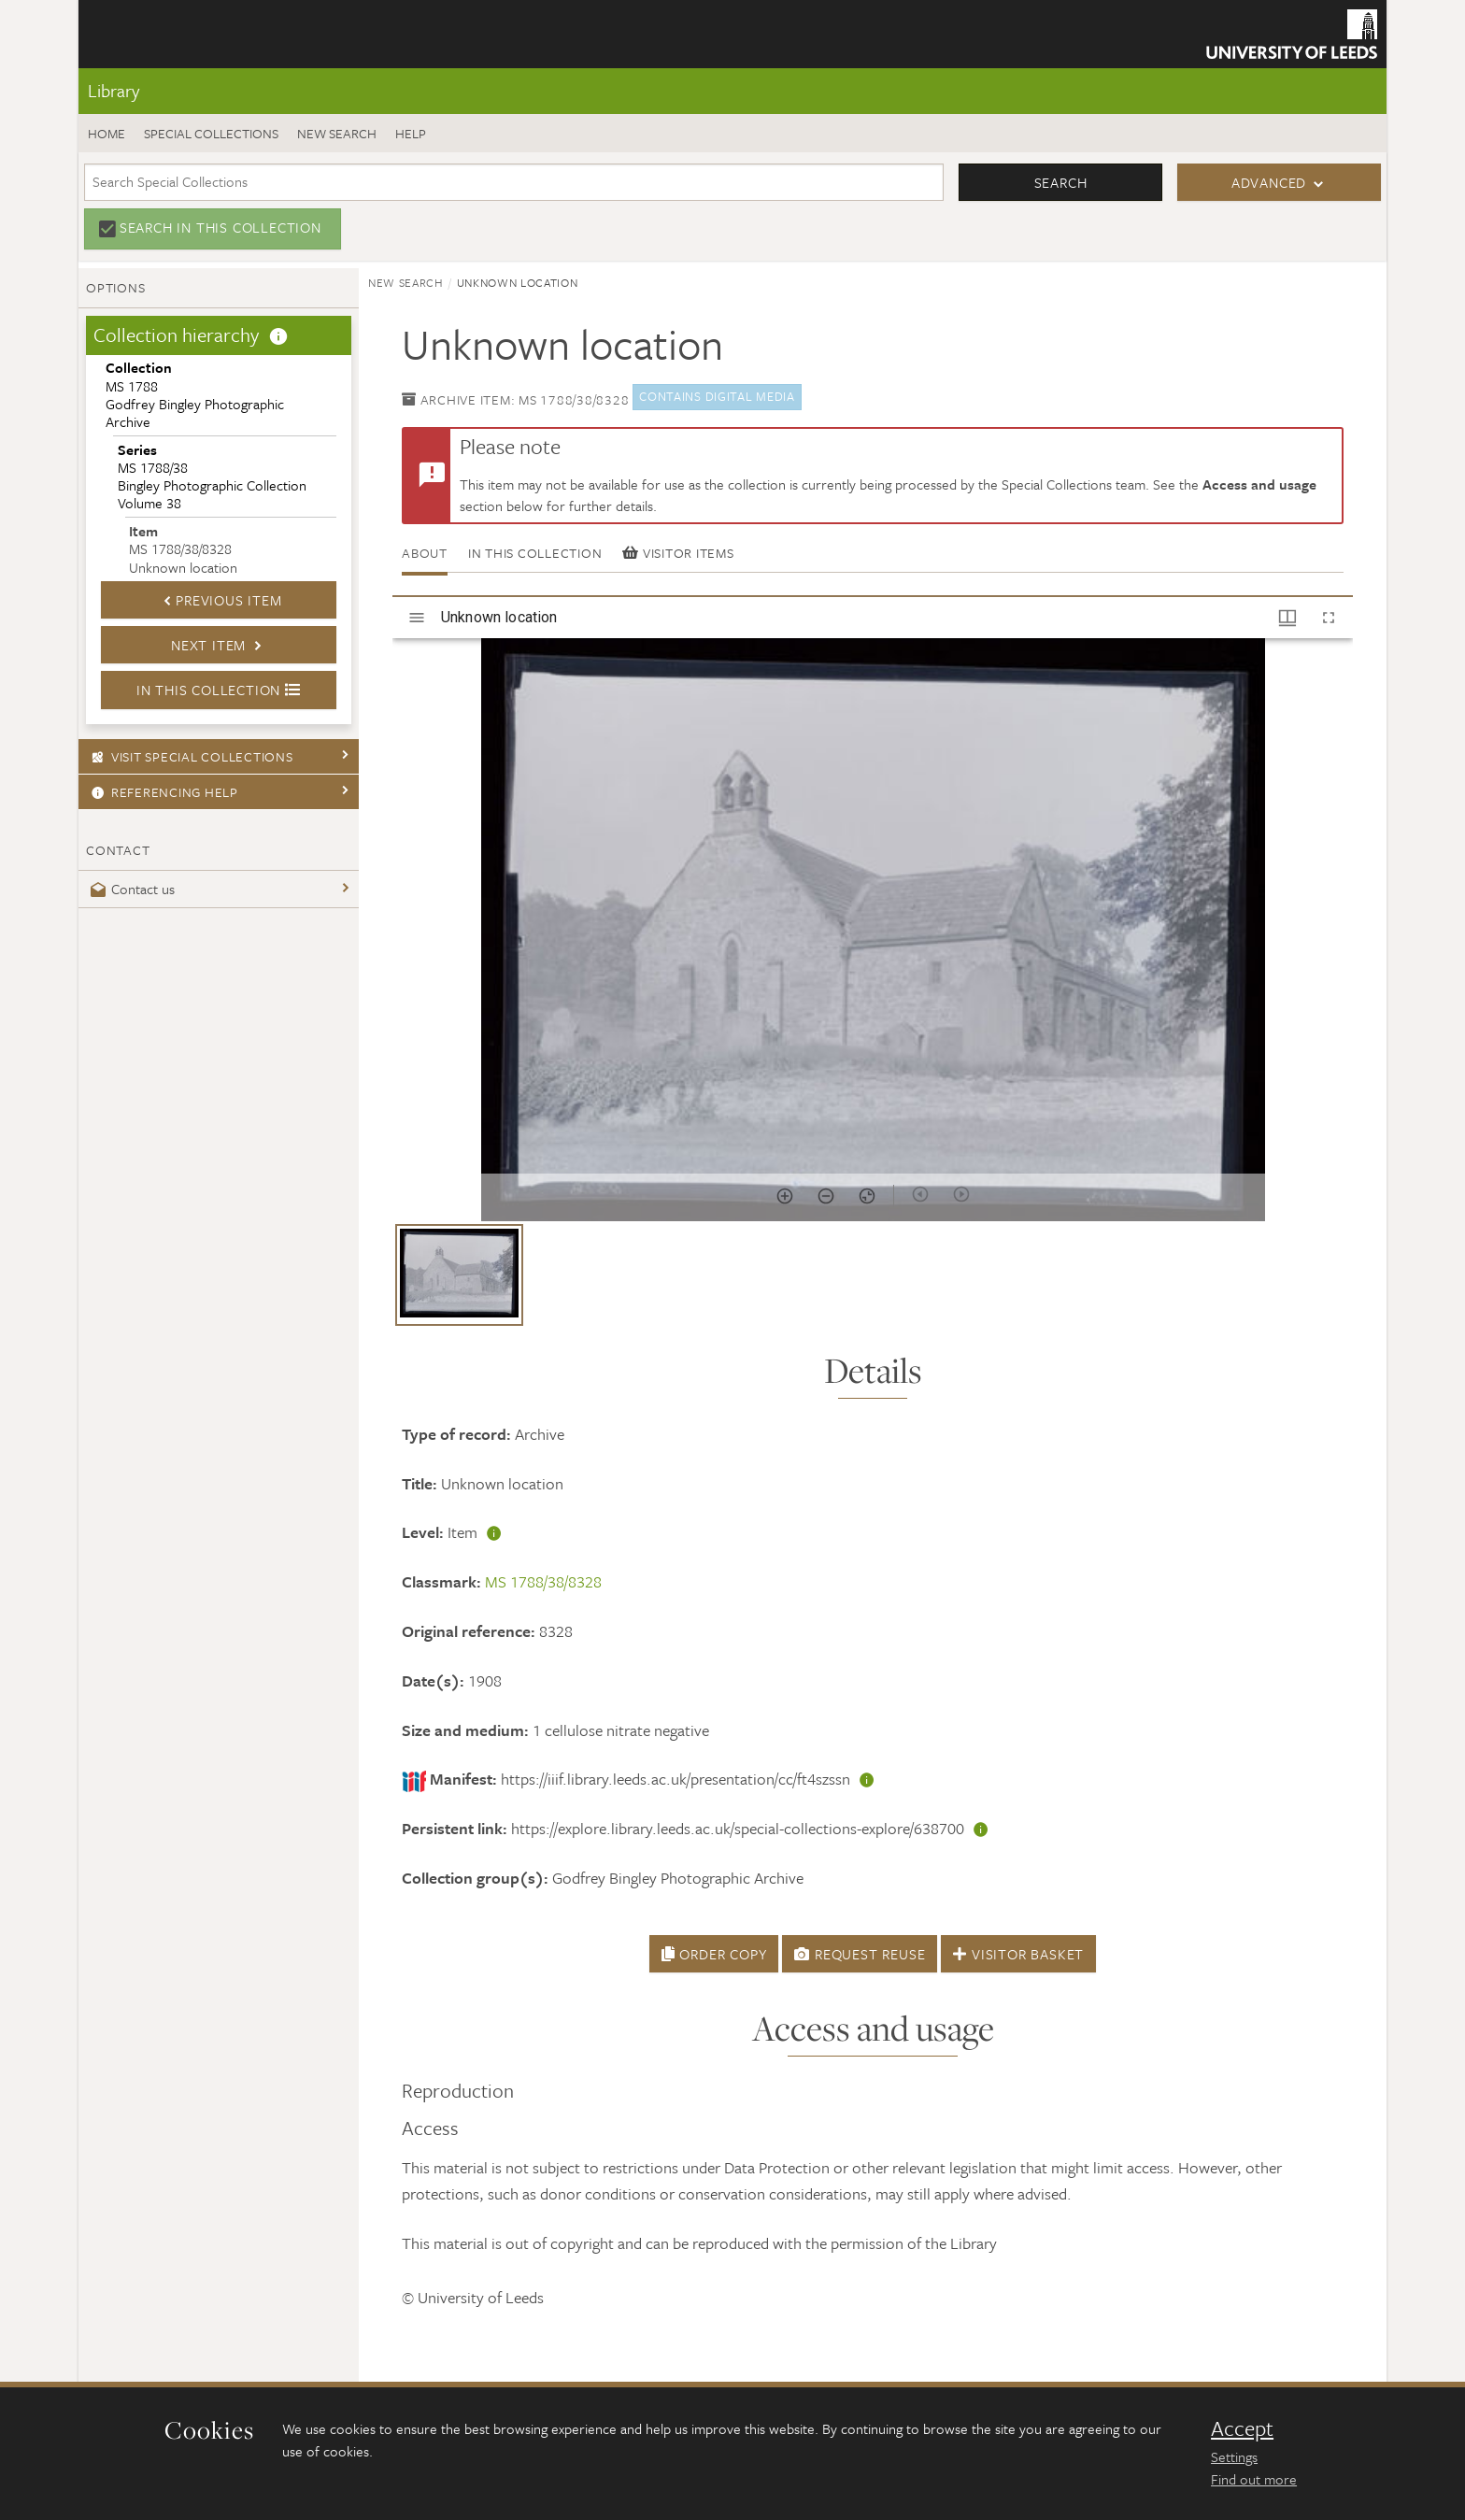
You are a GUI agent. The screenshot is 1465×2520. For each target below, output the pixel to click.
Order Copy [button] (714, 1953)
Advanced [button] (1268, 182)
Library (113, 90)
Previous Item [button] (218, 600)
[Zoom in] (784, 1196)
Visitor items (677, 552)
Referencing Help (162, 792)
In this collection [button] (218, 689)
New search (337, 133)
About (425, 552)
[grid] (872, 1282)
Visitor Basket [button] (1018, 1953)
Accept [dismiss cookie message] (1242, 2428)
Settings (1234, 2456)
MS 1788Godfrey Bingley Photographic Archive (195, 394)
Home (106, 133)
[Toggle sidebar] (416, 617)
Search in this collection (220, 227)
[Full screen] (1328, 617)
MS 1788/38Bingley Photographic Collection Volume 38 (212, 476)
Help (410, 133)
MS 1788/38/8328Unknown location (183, 548)
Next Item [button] (218, 644)
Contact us (130, 888)
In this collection (535, 552)
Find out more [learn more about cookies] (1254, 2479)
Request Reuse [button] (859, 1953)
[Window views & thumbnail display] (1287, 617)
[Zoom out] (825, 1196)
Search (1061, 182)
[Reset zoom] (867, 1196)
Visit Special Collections (189, 756)
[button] (459, 1275)
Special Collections (211, 133)
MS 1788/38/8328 (543, 1581)
